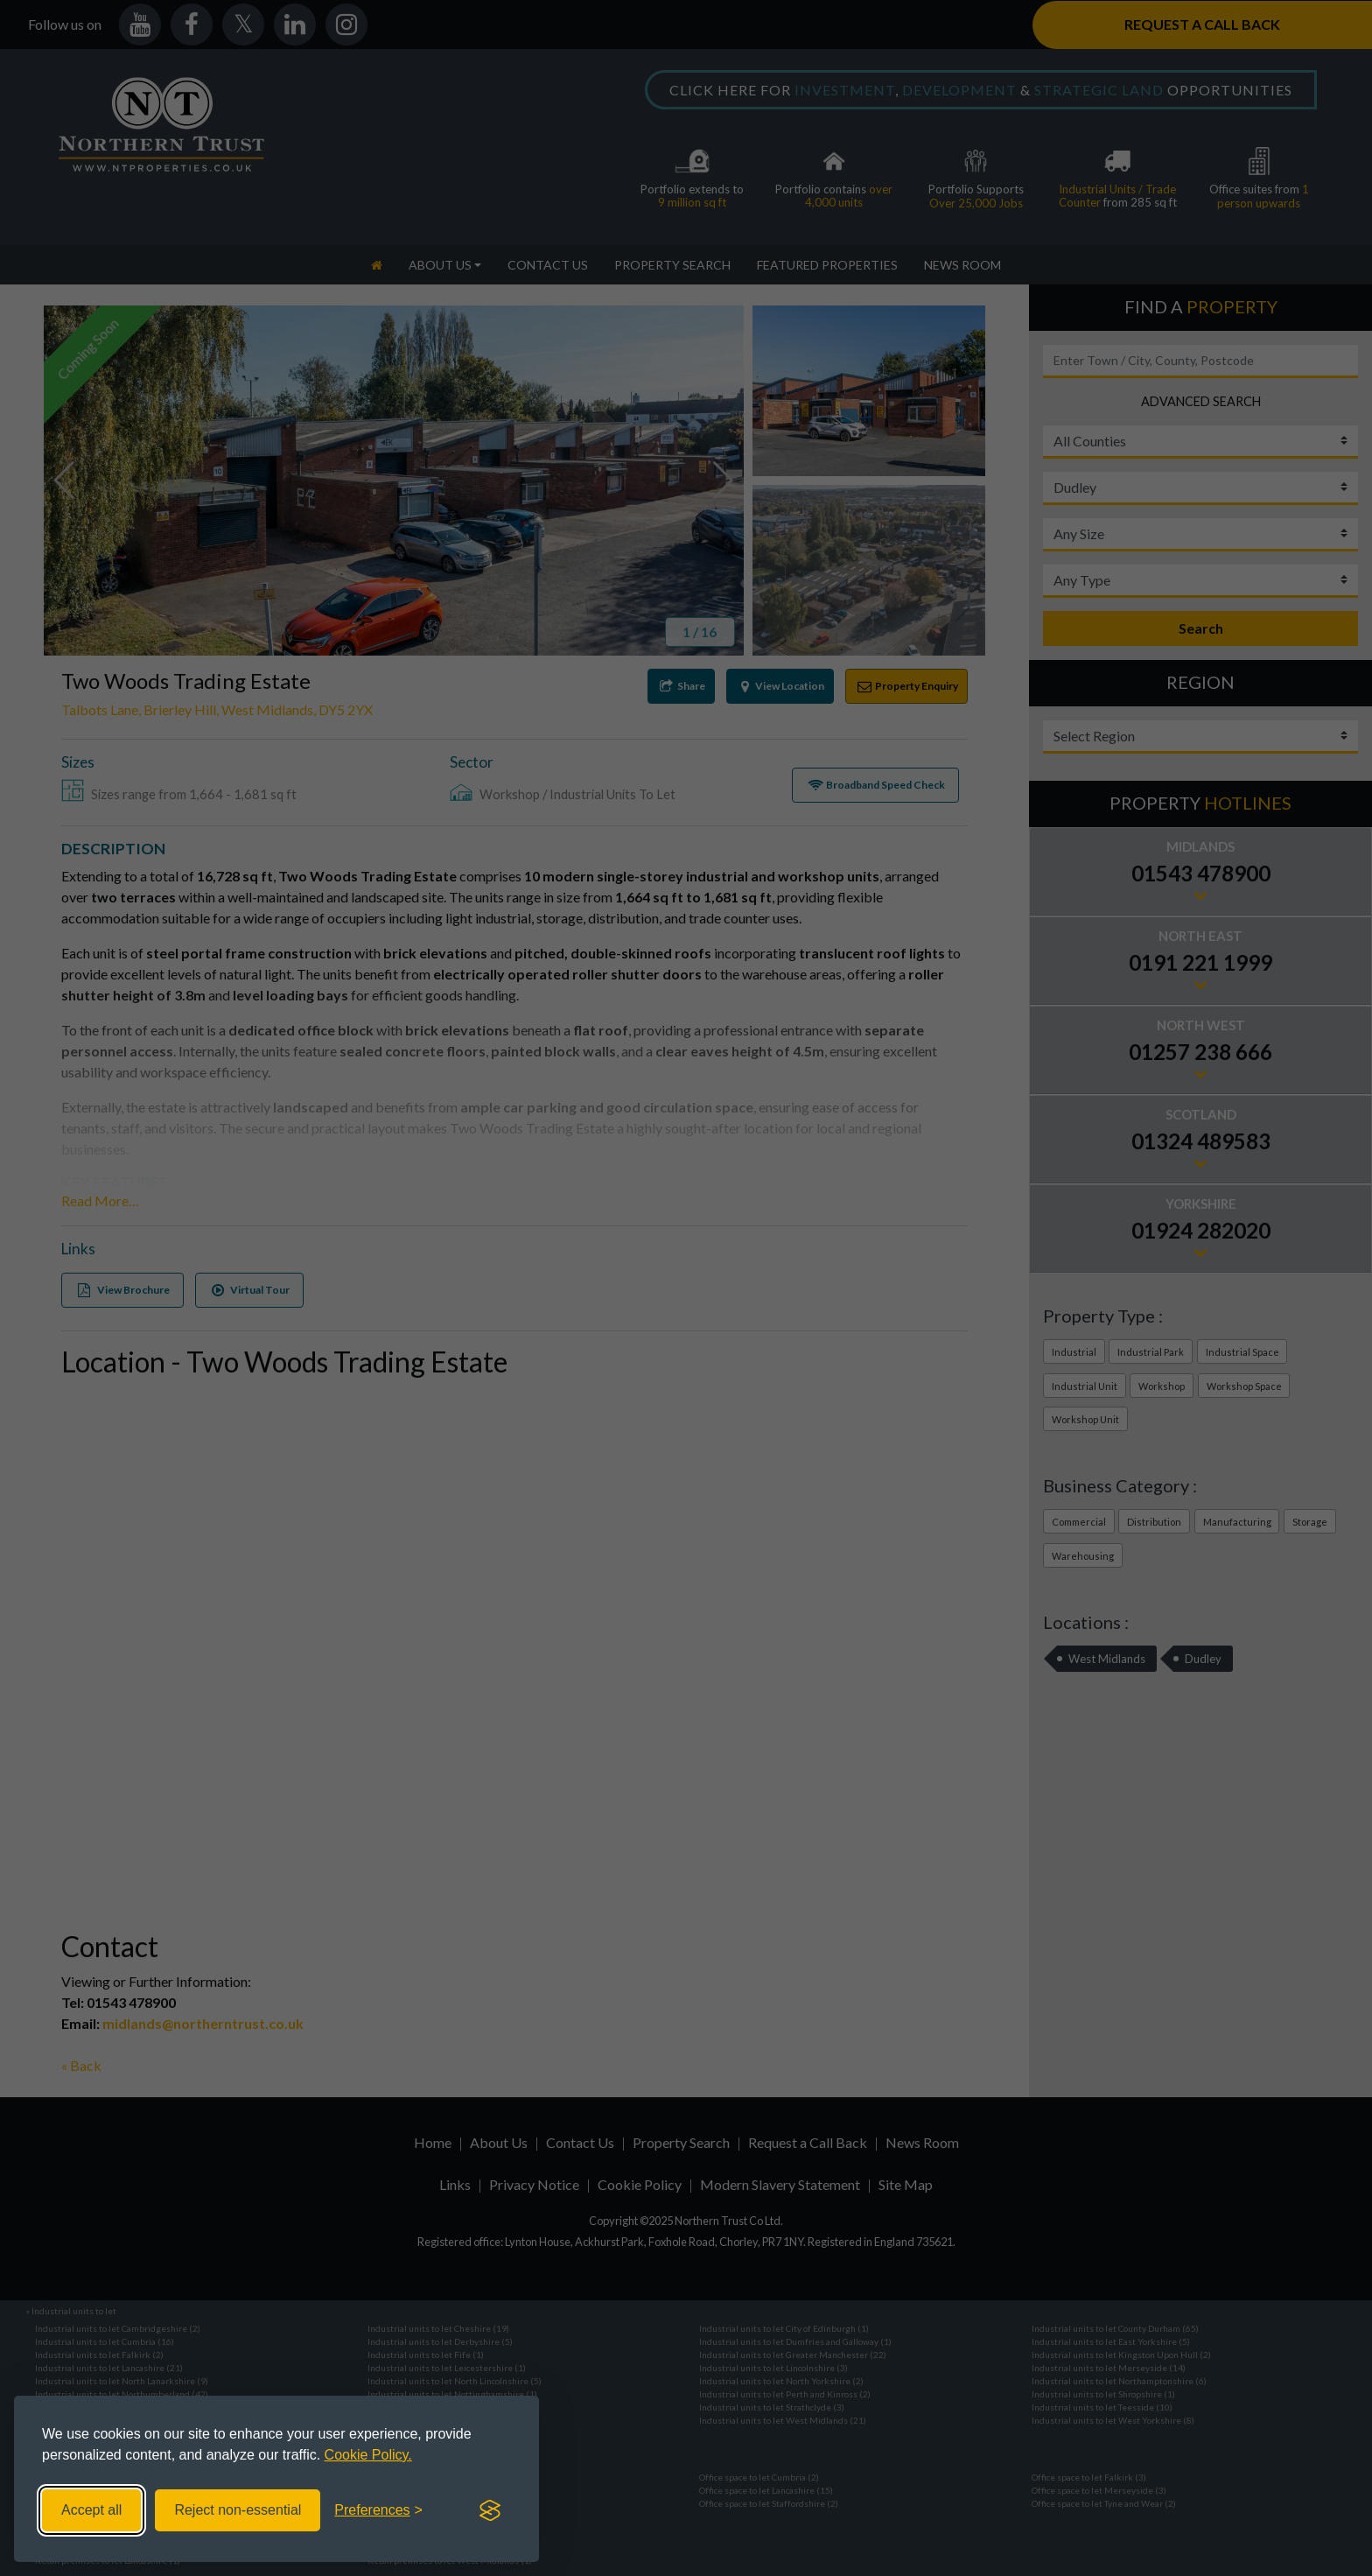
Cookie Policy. (368, 2454)
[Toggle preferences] (378, 2510)
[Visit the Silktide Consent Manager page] (490, 2510)
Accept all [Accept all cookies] (91, 2509)
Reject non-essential (237, 2509)
